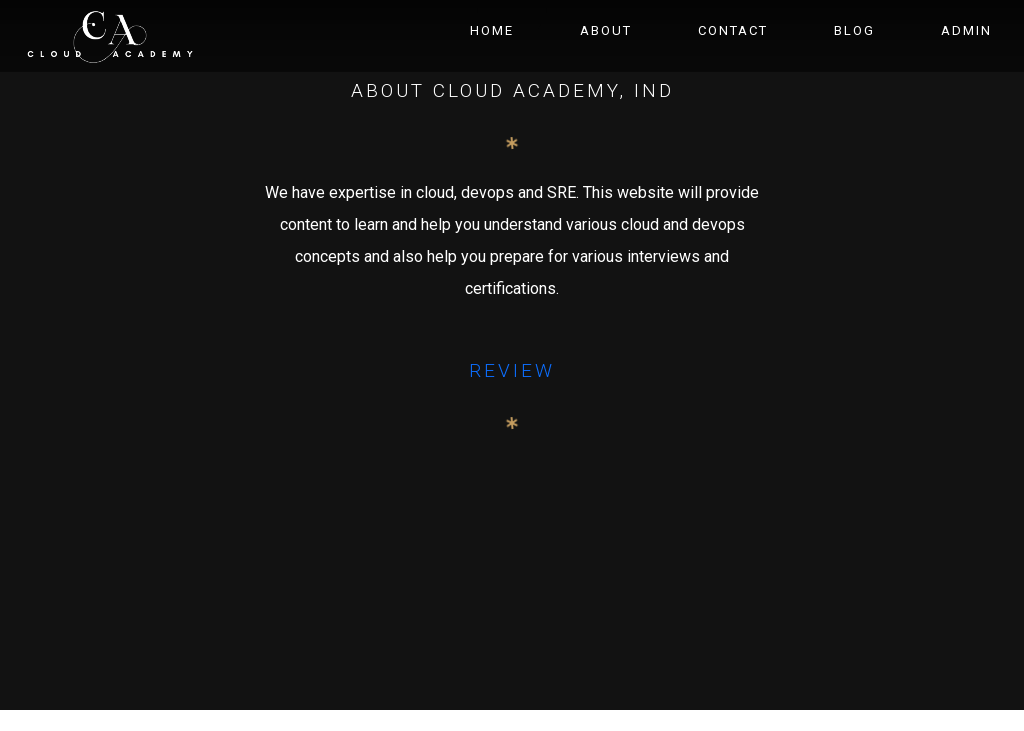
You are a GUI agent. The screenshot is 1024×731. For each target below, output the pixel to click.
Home (492, 30)
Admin (966, 30)
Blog (854, 30)
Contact (733, 30)
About (606, 30)
